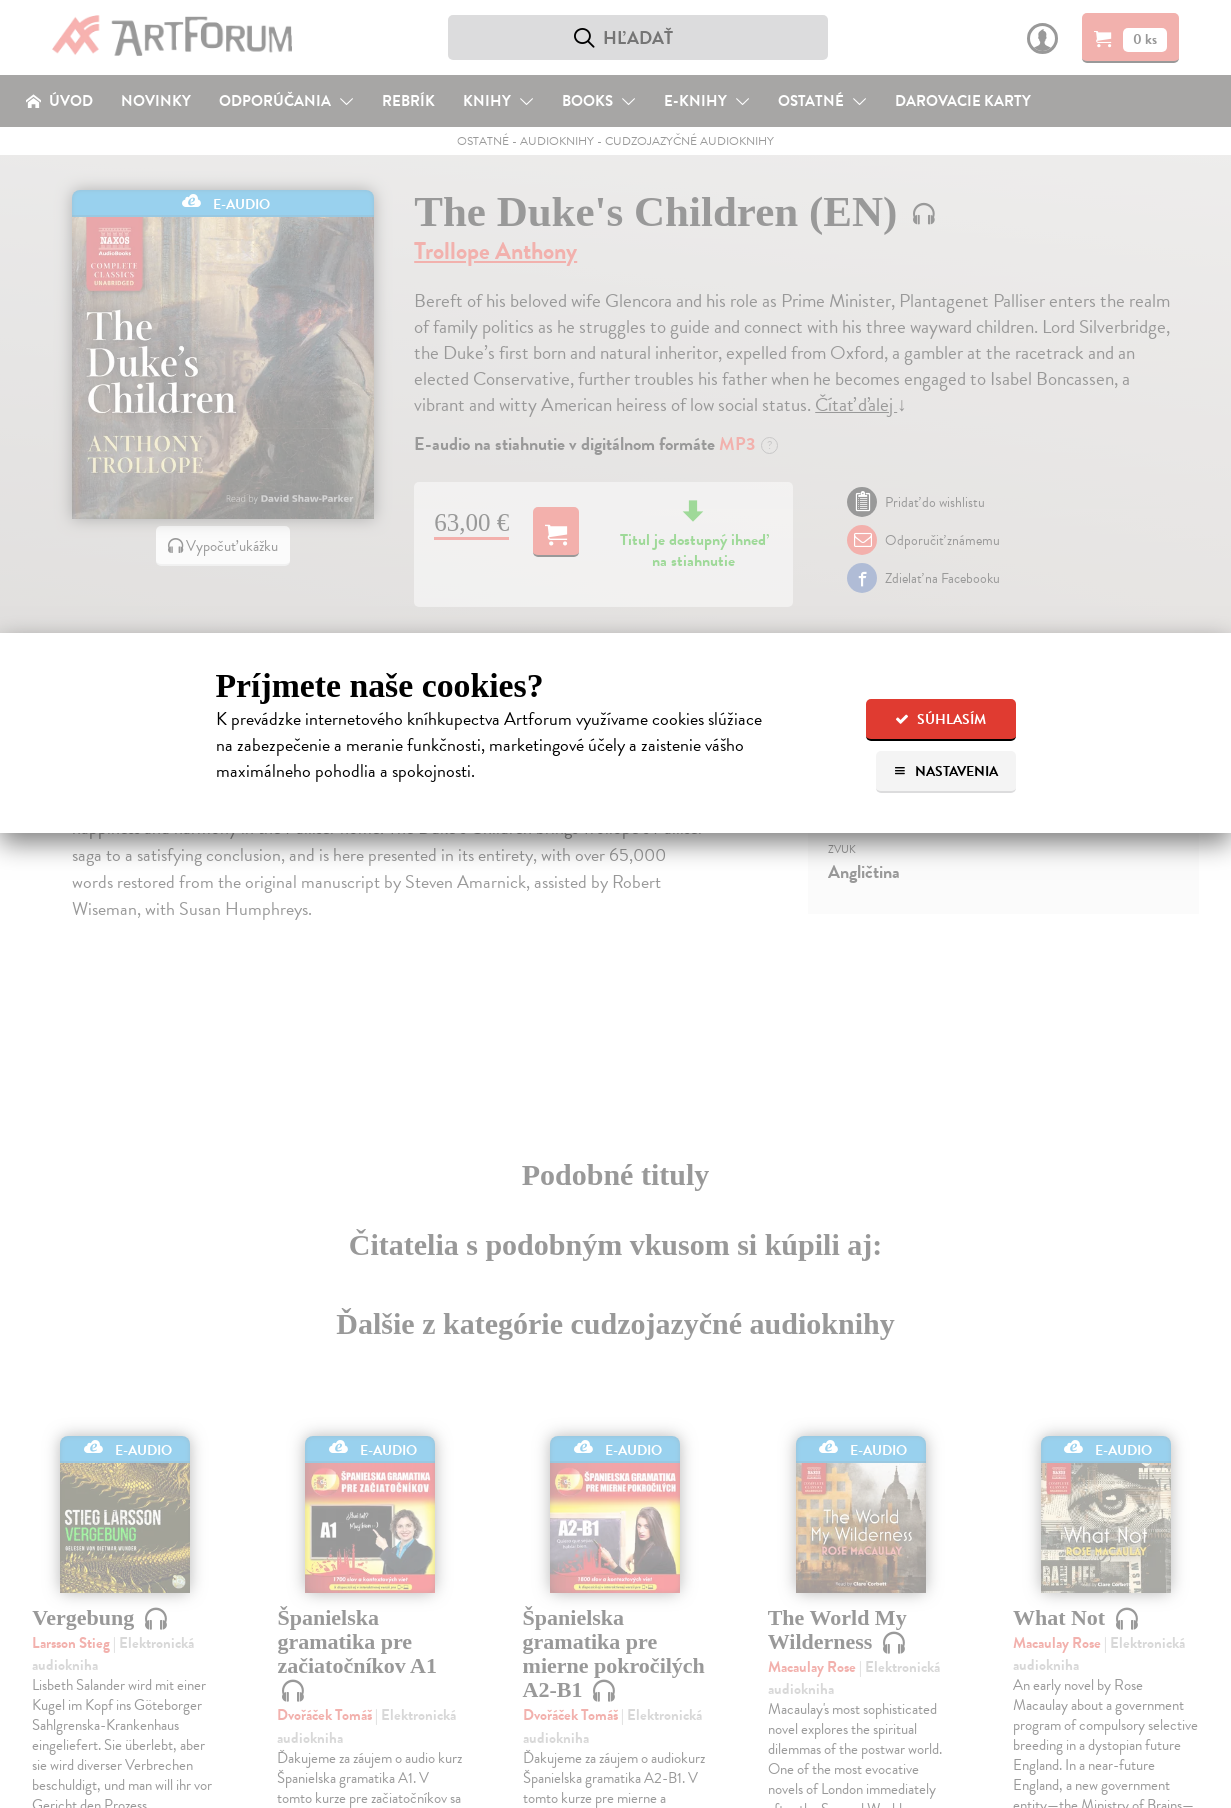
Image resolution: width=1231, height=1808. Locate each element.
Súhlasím (940, 719)
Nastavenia (945, 771)
